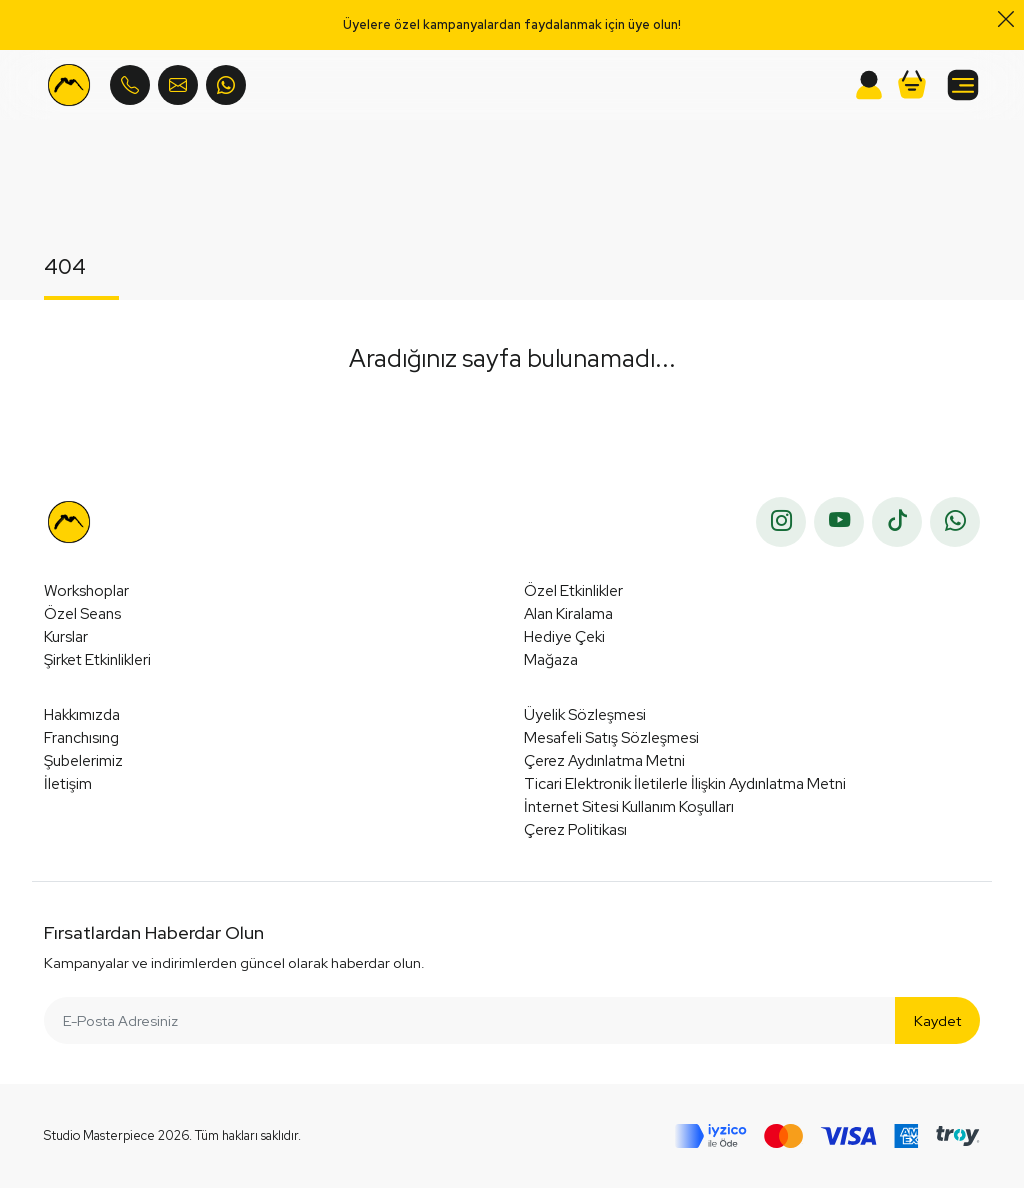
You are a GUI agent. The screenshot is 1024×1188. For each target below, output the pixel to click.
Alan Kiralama (568, 613)
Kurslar (66, 636)
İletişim (68, 783)
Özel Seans (82, 613)
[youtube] (839, 522)
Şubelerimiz (83, 760)
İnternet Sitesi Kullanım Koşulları (629, 806)
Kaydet (937, 1020)
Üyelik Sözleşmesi (585, 714)
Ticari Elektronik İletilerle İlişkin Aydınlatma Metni (685, 783)
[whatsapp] (955, 522)
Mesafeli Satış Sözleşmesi (611, 737)
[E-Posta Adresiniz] (470, 1020)
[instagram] (781, 522)
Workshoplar (86, 590)
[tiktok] (897, 522)
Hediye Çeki (564, 636)
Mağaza (551, 659)
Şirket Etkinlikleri (97, 659)
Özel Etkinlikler (573, 590)
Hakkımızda (82, 714)
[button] (912, 85)
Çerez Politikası (575, 829)
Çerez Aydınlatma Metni (604, 760)
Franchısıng (81, 737)
